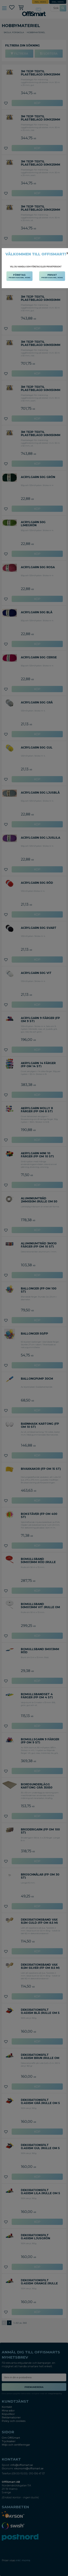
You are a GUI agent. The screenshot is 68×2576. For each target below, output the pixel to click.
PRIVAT (52, 276)
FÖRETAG (19, 276)
